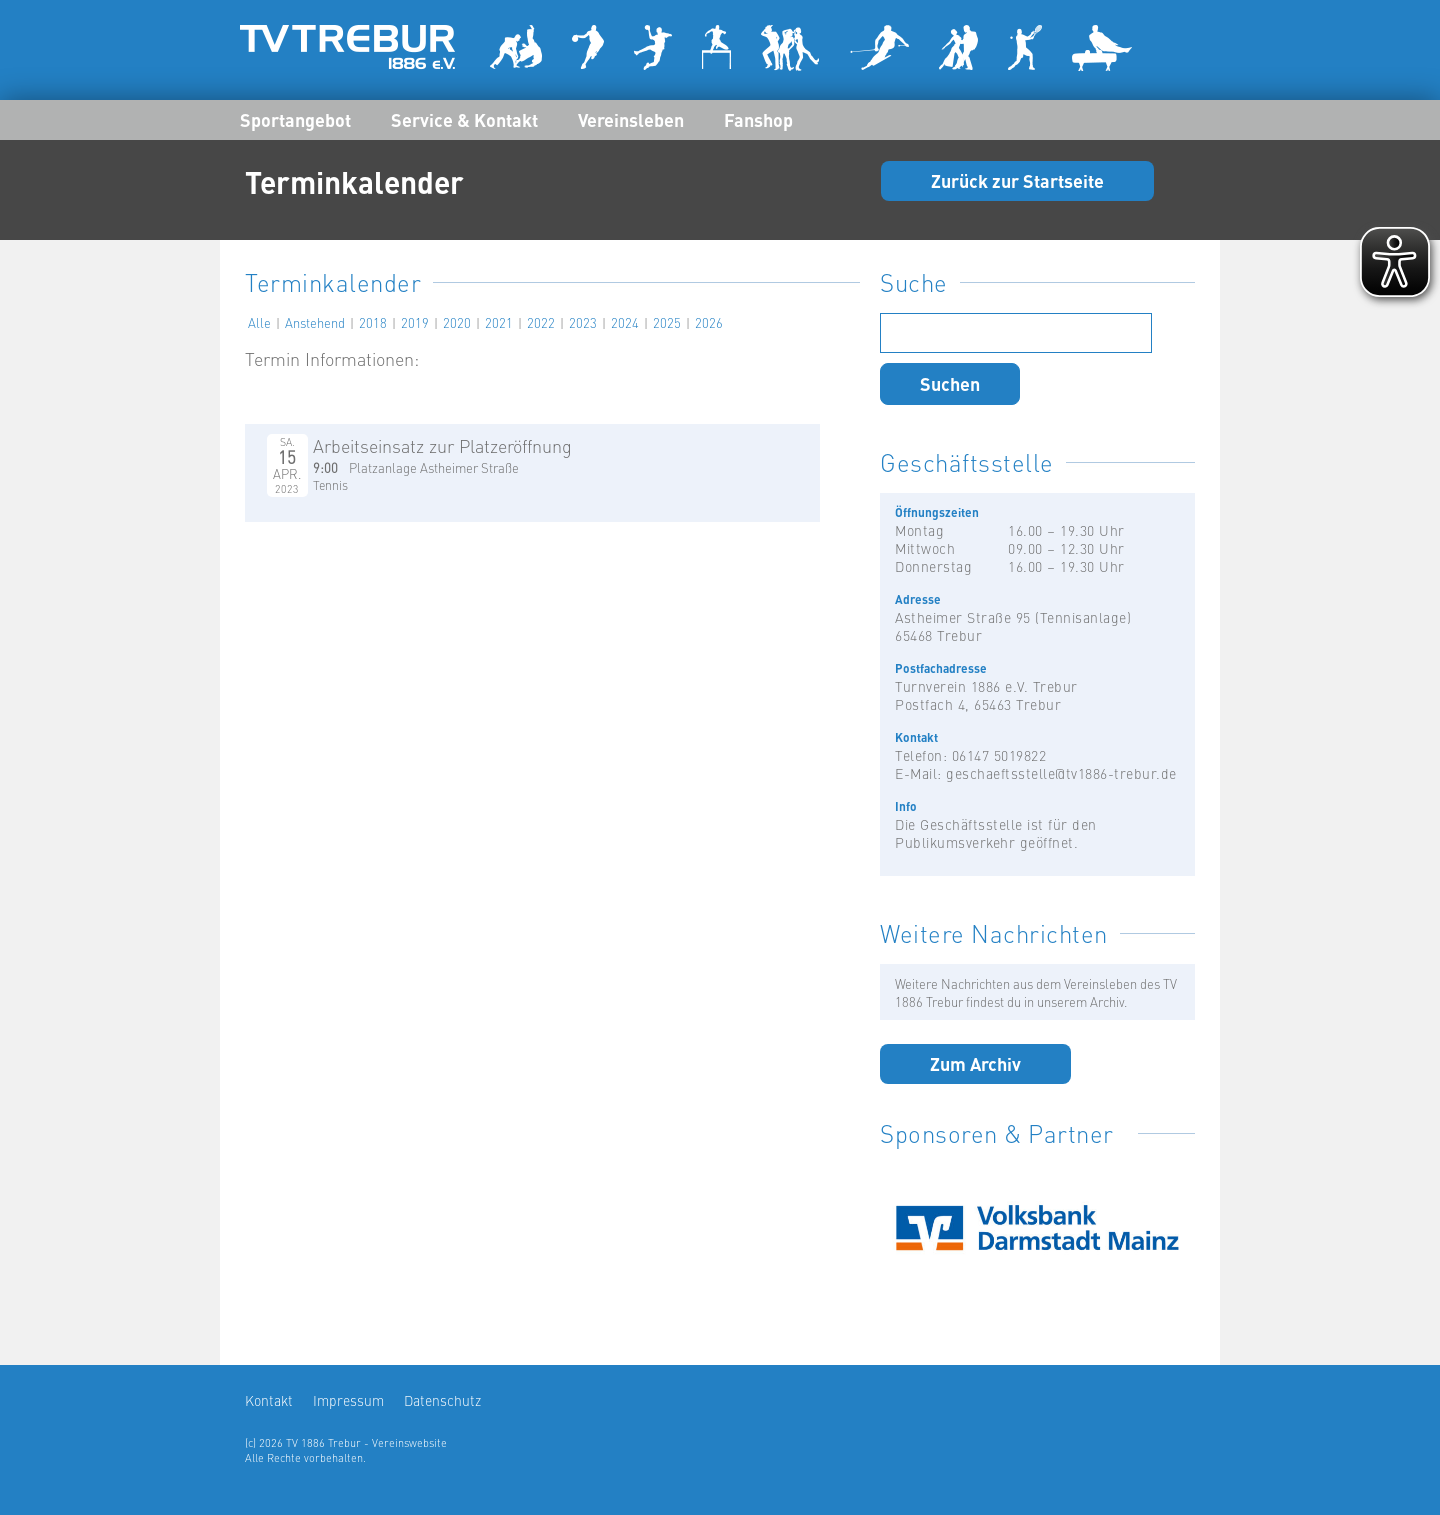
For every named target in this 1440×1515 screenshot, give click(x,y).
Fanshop (758, 119)
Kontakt (269, 1400)
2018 (373, 322)
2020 (457, 322)
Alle (259, 322)
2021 (499, 322)
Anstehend (315, 322)
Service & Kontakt (464, 119)
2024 (625, 322)
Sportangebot (295, 119)
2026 (709, 322)
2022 (541, 322)
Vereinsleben (631, 119)
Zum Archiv (975, 1063)
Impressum (348, 1400)
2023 (583, 322)
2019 (415, 322)
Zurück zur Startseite (1017, 180)
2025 (667, 322)
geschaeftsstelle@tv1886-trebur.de (1061, 773)
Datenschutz (442, 1400)
